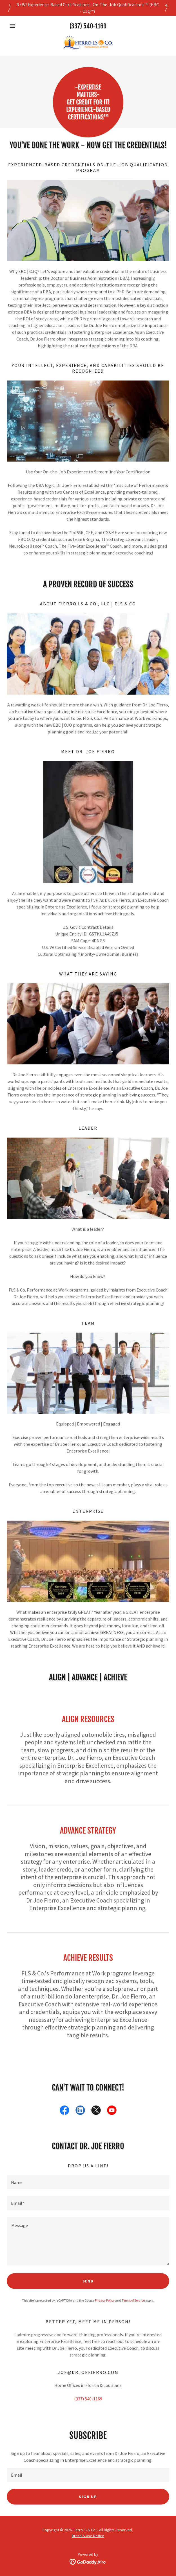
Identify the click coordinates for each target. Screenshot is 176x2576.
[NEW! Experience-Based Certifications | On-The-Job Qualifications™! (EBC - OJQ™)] (88, 8)
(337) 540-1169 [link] (88, 26)
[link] (88, 43)
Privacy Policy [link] (105, 2300)
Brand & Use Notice (88, 2535)
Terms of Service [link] (133, 2300)
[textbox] (88, 2182)
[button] (19, 26)
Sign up (88, 2496)
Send (88, 2281)
